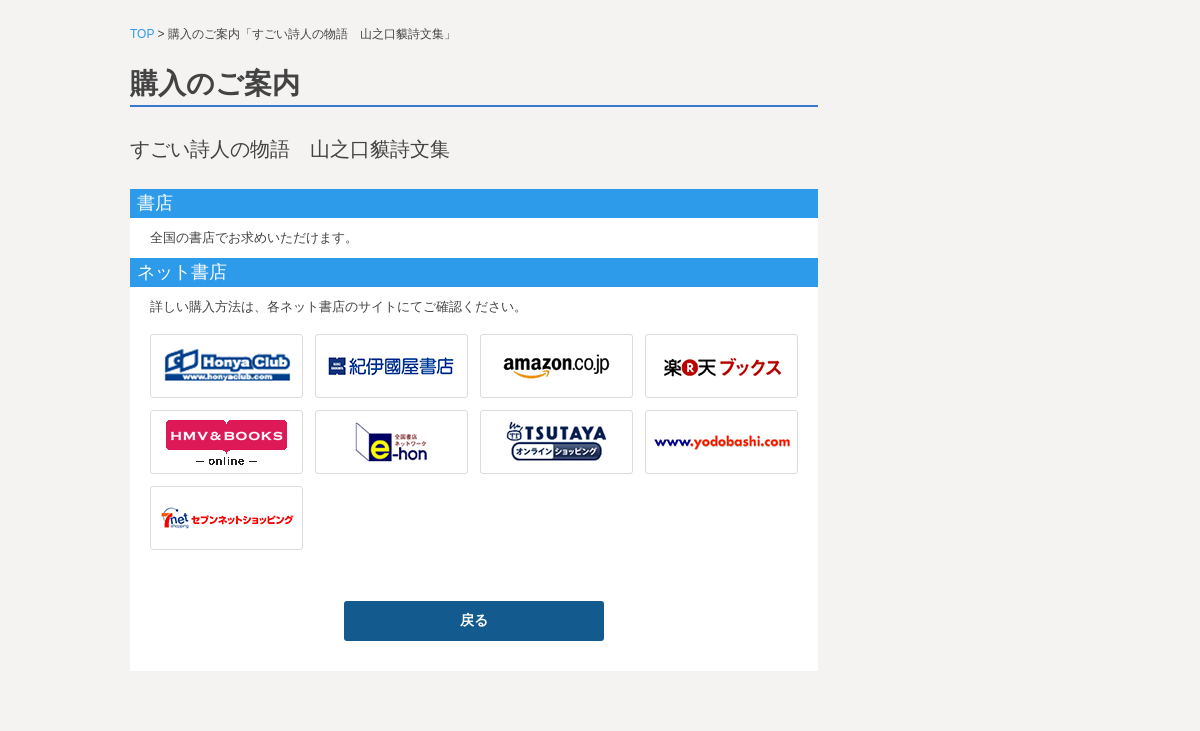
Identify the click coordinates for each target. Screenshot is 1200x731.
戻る (474, 620)
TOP (142, 34)
